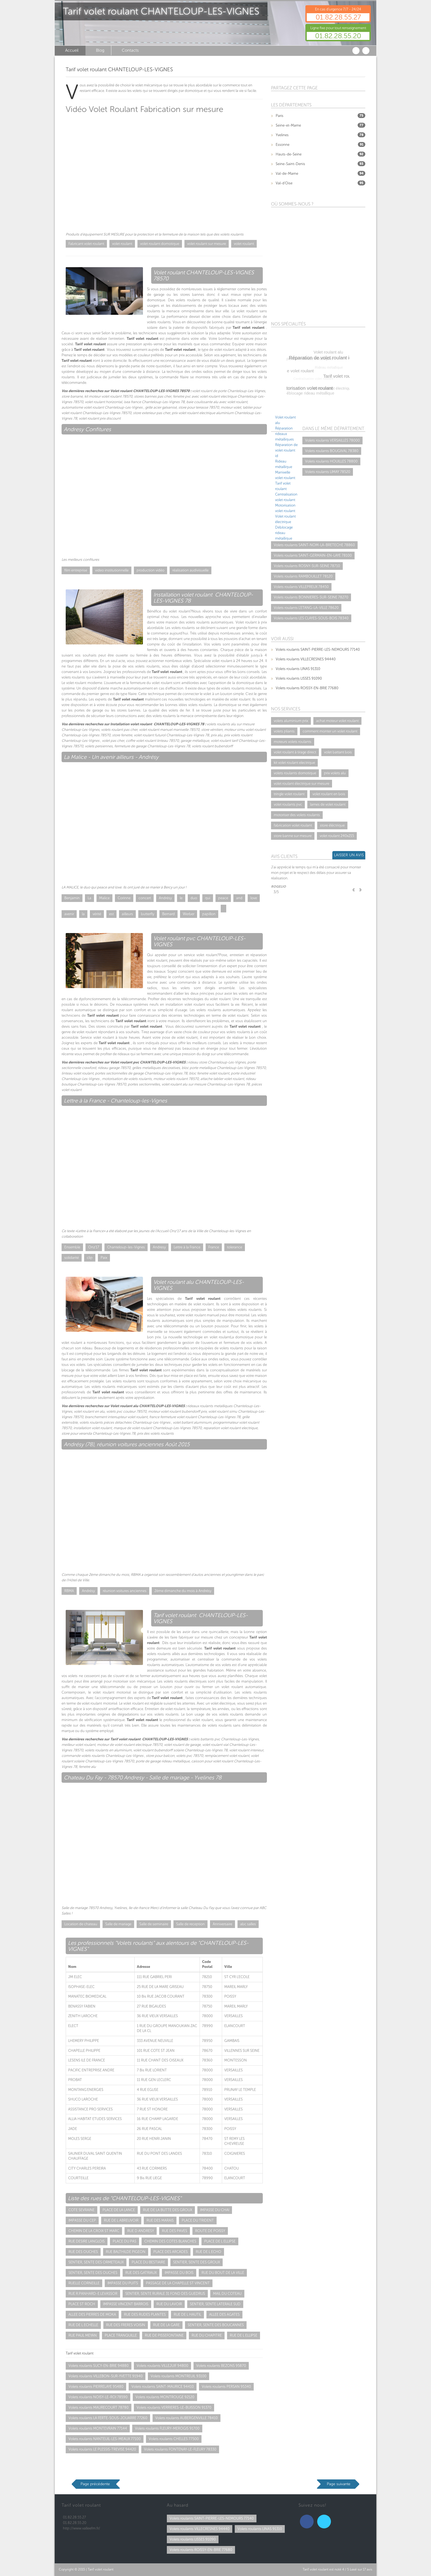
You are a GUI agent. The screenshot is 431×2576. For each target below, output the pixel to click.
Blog (100, 50)
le (181, 898)
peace (223, 898)
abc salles (248, 1924)
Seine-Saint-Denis (290, 164)
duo (193, 898)
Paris (279, 116)
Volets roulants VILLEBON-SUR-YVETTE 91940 (105, 2376)
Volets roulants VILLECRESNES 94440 (306, 659)
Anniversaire (222, 1924)
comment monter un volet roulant (330, 731)
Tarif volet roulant (101, 2569)
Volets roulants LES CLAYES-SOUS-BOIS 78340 (311, 618)
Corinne (124, 898)
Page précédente (95, 2484)
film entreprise (75, 570)
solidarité (71, 1258)
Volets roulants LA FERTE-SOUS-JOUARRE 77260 (107, 2418)
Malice (104, 898)
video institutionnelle (112, 570)
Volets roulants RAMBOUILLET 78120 (303, 576)
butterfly (147, 914)
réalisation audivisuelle (190, 570)
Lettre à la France (187, 1247)
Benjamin (72, 898)
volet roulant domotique (159, 244)
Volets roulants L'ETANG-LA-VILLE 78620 (306, 608)
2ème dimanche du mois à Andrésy (182, 1591)
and (239, 898)
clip (90, 1258)
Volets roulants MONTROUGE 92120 (165, 2397)
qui (207, 898)
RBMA (69, 1591)
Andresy (159, 1247)
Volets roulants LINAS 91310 (298, 669)
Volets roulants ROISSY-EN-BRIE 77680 (307, 688)
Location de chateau (80, 1924)
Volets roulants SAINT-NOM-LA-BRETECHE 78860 (314, 545)
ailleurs (127, 914)
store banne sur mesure (293, 836)
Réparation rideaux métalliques (284, 433)
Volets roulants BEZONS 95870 (221, 2366)
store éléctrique (332, 825)
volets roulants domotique (295, 773)
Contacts (130, 50)
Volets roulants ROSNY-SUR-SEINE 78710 (307, 566)
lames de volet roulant (328, 804)
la (83, 914)
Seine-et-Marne (288, 125)
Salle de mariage (118, 1924)
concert (145, 898)
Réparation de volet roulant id (286, 450)
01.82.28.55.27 (338, 17)
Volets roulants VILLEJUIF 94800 (162, 2366)
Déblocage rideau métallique (284, 532)
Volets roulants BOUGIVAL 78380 (331, 451)
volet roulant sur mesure (206, 244)
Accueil (72, 50)
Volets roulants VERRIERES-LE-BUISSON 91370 (174, 2407)
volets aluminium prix (291, 721)
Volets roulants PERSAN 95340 (226, 2386)
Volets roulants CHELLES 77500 (174, 2439)
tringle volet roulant (289, 794)
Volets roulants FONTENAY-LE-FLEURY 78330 (180, 2449)
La (89, 898)
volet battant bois (338, 752)
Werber (188, 914)
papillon (209, 914)
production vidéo (150, 570)
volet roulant (122, 244)
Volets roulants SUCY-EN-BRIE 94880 (98, 2366)
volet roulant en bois (329, 794)
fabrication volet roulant (293, 825)
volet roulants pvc (288, 804)
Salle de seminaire (153, 1924)
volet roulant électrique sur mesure (301, 783)
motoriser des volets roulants (297, 815)
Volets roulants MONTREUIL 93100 (178, 2376)
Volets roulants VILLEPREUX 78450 (301, 587)
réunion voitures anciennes (125, 1591)
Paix (104, 1258)
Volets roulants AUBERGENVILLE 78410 (186, 2418)
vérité (97, 914)
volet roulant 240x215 (337, 836)
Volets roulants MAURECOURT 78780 (98, 2407)
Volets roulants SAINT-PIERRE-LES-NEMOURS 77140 (318, 649)
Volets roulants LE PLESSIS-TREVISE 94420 (102, 2449)
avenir (69, 914)
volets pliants (284, 731)
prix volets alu (335, 773)
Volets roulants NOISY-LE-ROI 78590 (98, 2397)
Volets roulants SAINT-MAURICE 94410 (162, 2386)
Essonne (282, 145)
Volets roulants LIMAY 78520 (327, 472)
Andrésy (165, 898)
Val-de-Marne (287, 173)
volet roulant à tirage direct (295, 752)
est (111, 914)
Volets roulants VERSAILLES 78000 (332, 440)
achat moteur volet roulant (337, 721)
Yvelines (282, 135)
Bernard (168, 914)
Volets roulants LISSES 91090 (299, 678)
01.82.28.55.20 (338, 36)
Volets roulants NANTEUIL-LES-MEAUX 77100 (104, 2439)
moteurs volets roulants (292, 742)
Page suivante (338, 2484)
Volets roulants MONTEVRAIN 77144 (97, 2428)
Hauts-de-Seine (289, 154)
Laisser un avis (349, 855)
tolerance (234, 1247)
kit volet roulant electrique (294, 763)
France (213, 1247)
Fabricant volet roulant (86, 244)
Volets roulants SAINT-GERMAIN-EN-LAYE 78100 (313, 555)
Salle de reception (190, 1924)
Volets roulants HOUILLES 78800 (331, 461)
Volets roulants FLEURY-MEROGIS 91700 (167, 2428)
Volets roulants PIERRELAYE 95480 (95, 2386)
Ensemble (72, 1247)
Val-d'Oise (284, 183)
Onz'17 (93, 1247)
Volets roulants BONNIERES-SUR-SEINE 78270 (311, 597)
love (253, 898)
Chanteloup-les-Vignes (126, 1247)
